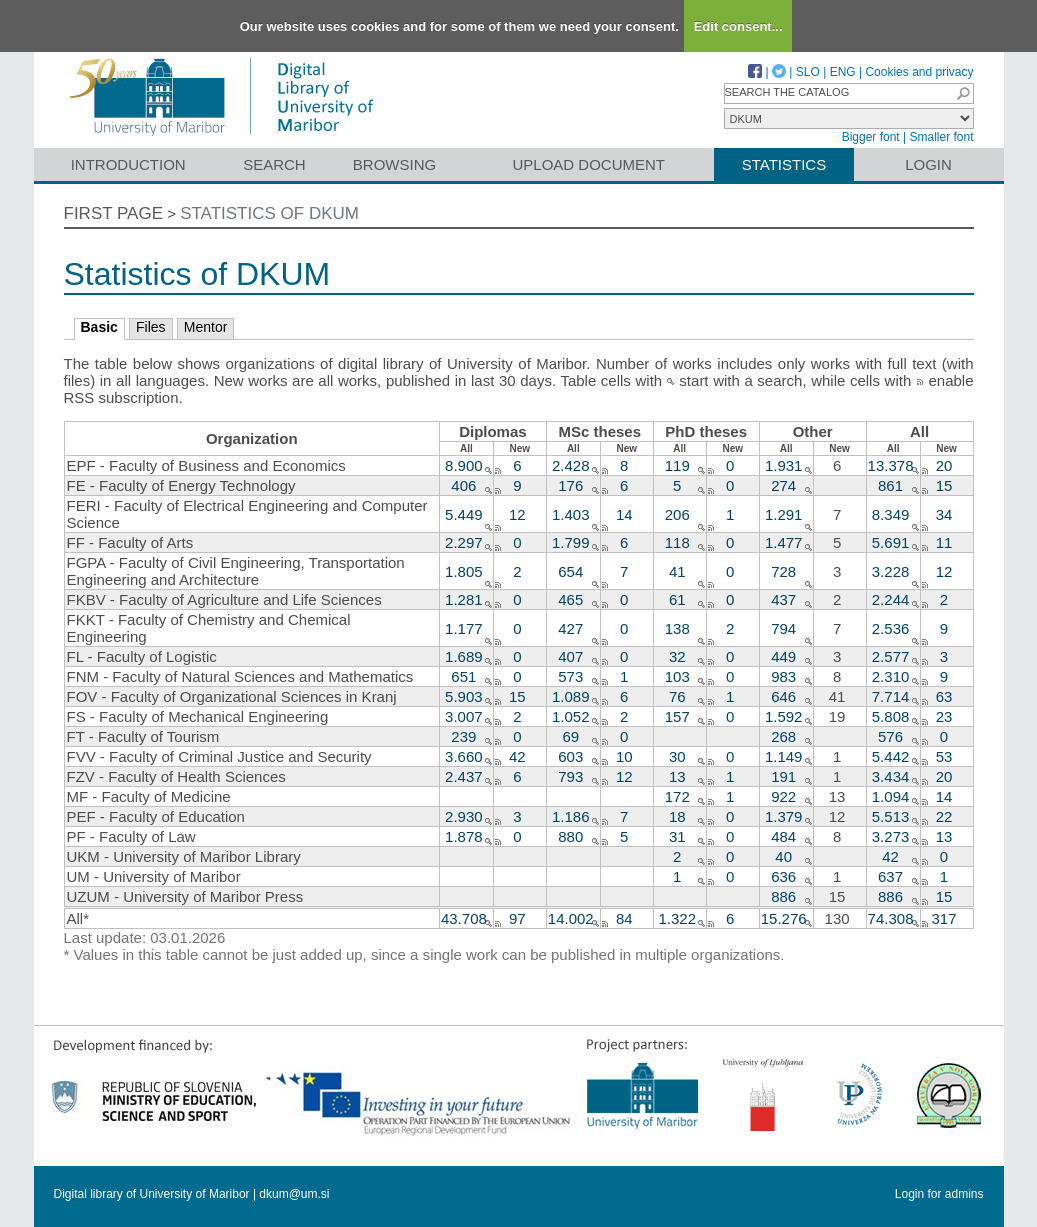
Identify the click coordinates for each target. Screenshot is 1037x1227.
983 (783, 676)
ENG (843, 72)
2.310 (891, 676)
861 (890, 485)
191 (783, 776)
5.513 (891, 816)
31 (677, 836)
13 (677, 776)
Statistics (784, 164)
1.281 (464, 599)
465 (570, 599)
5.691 (891, 542)
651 (463, 676)
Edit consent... (738, 26)
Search (274, 164)
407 (570, 656)
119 (677, 465)
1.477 (784, 542)
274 (783, 485)
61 (677, 599)
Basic (99, 327)
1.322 (677, 918)
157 (677, 716)
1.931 (784, 465)
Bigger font (871, 137)
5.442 (891, 756)
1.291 (784, 514)
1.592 (784, 716)
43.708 (464, 918)
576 (890, 736)
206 (677, 514)
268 (783, 736)
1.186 (571, 816)
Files (151, 327)
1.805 (464, 571)
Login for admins (939, 1194)
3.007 (464, 716)
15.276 (784, 918)
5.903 (464, 696)
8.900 (464, 465)
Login (928, 164)
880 (570, 836)
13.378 (891, 465)
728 (783, 571)
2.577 (891, 656)
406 (463, 485)
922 (783, 796)
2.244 (891, 599)
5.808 (891, 716)
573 (570, 676)
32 (677, 656)
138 (677, 628)
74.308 (891, 918)
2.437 (464, 776)
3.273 (891, 836)
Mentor (206, 327)
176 (570, 485)
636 (783, 876)
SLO (808, 72)
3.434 (891, 776)
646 (783, 696)
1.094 (891, 796)
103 (677, 676)
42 (890, 856)
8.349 (891, 514)
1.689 (464, 656)
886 (783, 896)
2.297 (464, 542)
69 (570, 736)
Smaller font (941, 137)
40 (783, 856)
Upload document (589, 164)
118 (677, 542)
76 (677, 696)
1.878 (464, 836)
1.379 (784, 816)
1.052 (571, 716)
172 (677, 796)
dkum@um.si (294, 1194)
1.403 (571, 514)
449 (783, 656)
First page (114, 213)
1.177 (464, 628)
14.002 (571, 918)
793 (570, 776)
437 (783, 599)
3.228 (891, 571)
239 (463, 736)
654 (570, 571)
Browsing (394, 164)
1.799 (571, 542)
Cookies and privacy (919, 72)
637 (890, 876)
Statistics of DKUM (269, 213)
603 (570, 756)
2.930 (464, 816)
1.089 (571, 696)
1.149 (784, 756)
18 (677, 816)
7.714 (891, 696)
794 (783, 628)
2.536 (891, 628)
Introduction (128, 164)
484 (783, 836)
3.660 (464, 756)
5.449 (464, 514)
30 (677, 756)
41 (677, 571)
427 (570, 628)
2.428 (571, 465)
